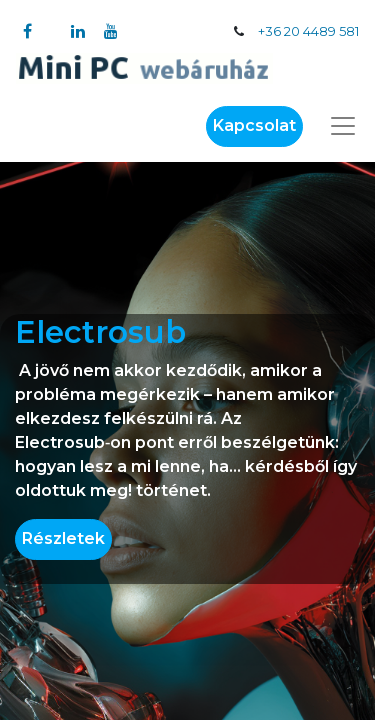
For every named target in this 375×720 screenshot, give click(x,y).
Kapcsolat (254, 125)
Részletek (63, 538)
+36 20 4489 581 (308, 31)
